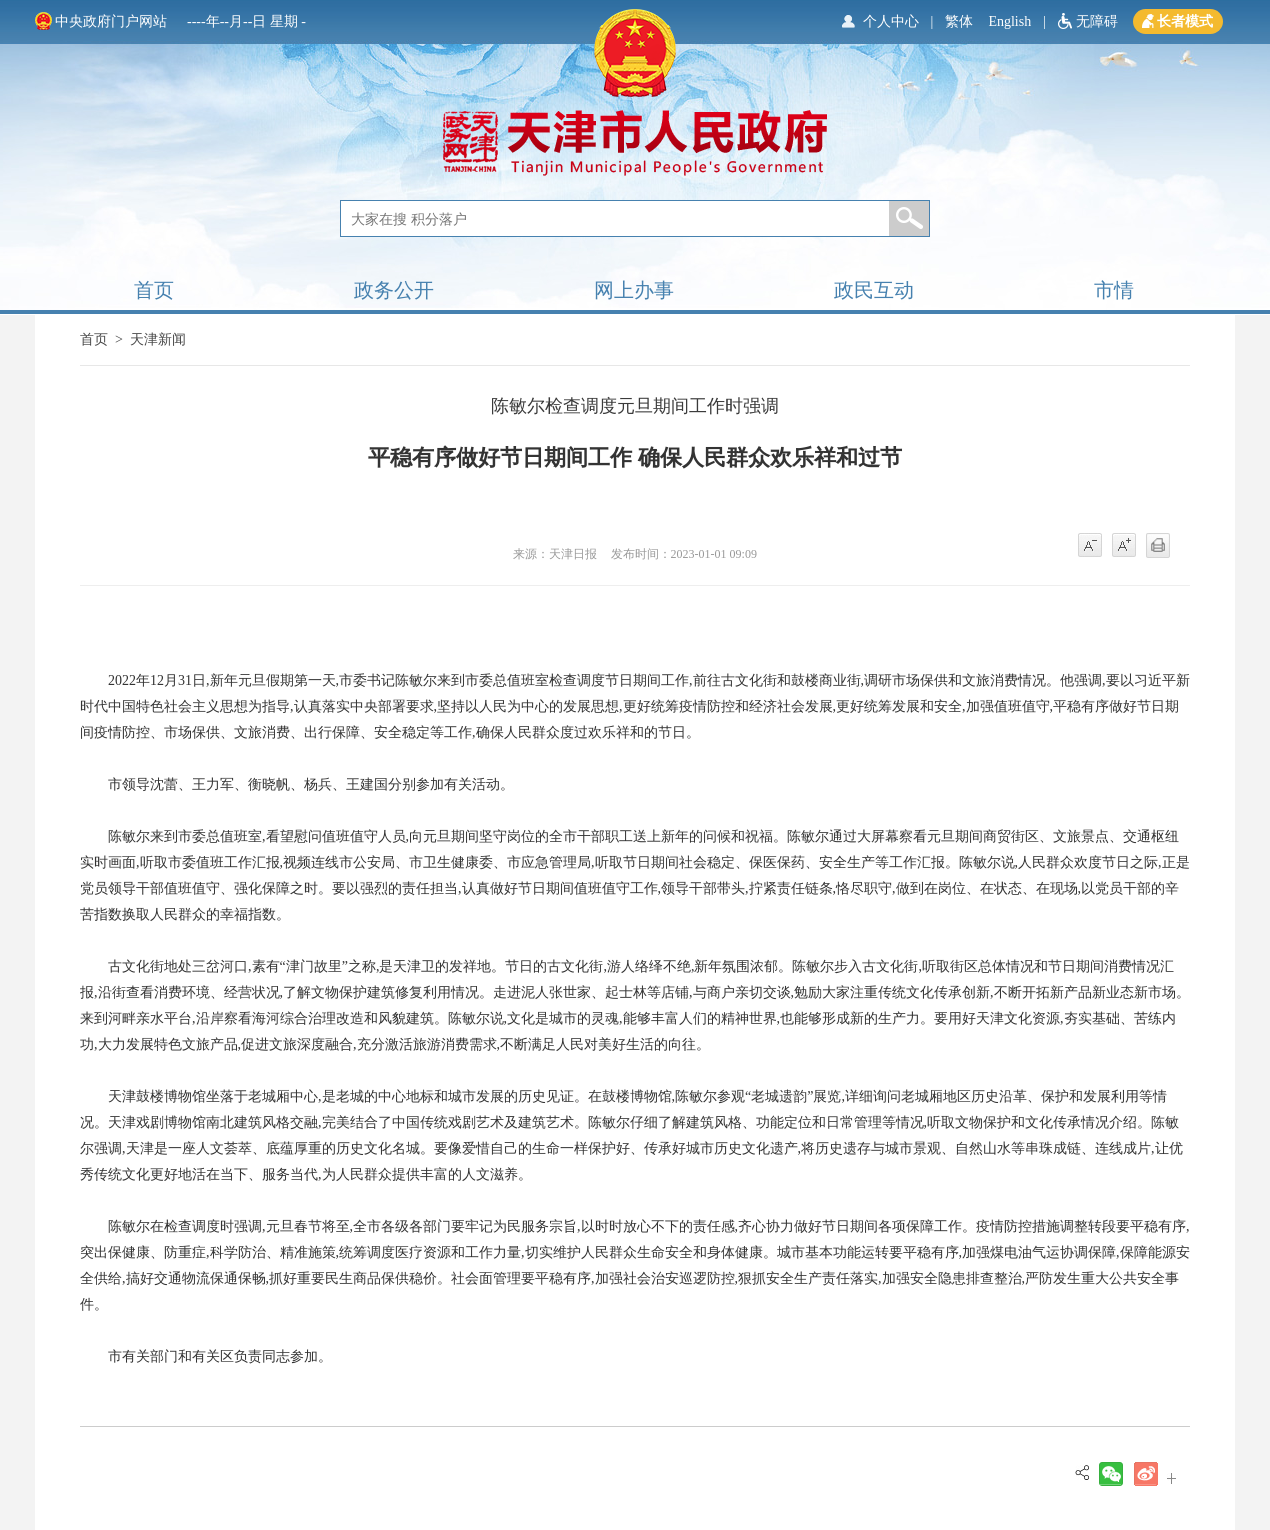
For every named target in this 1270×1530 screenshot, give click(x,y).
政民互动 (874, 290)
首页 (154, 290)
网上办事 (634, 290)
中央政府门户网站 (111, 21)
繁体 (959, 21)
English (1009, 21)
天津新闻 (158, 339)
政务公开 (394, 290)
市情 (1114, 290)
